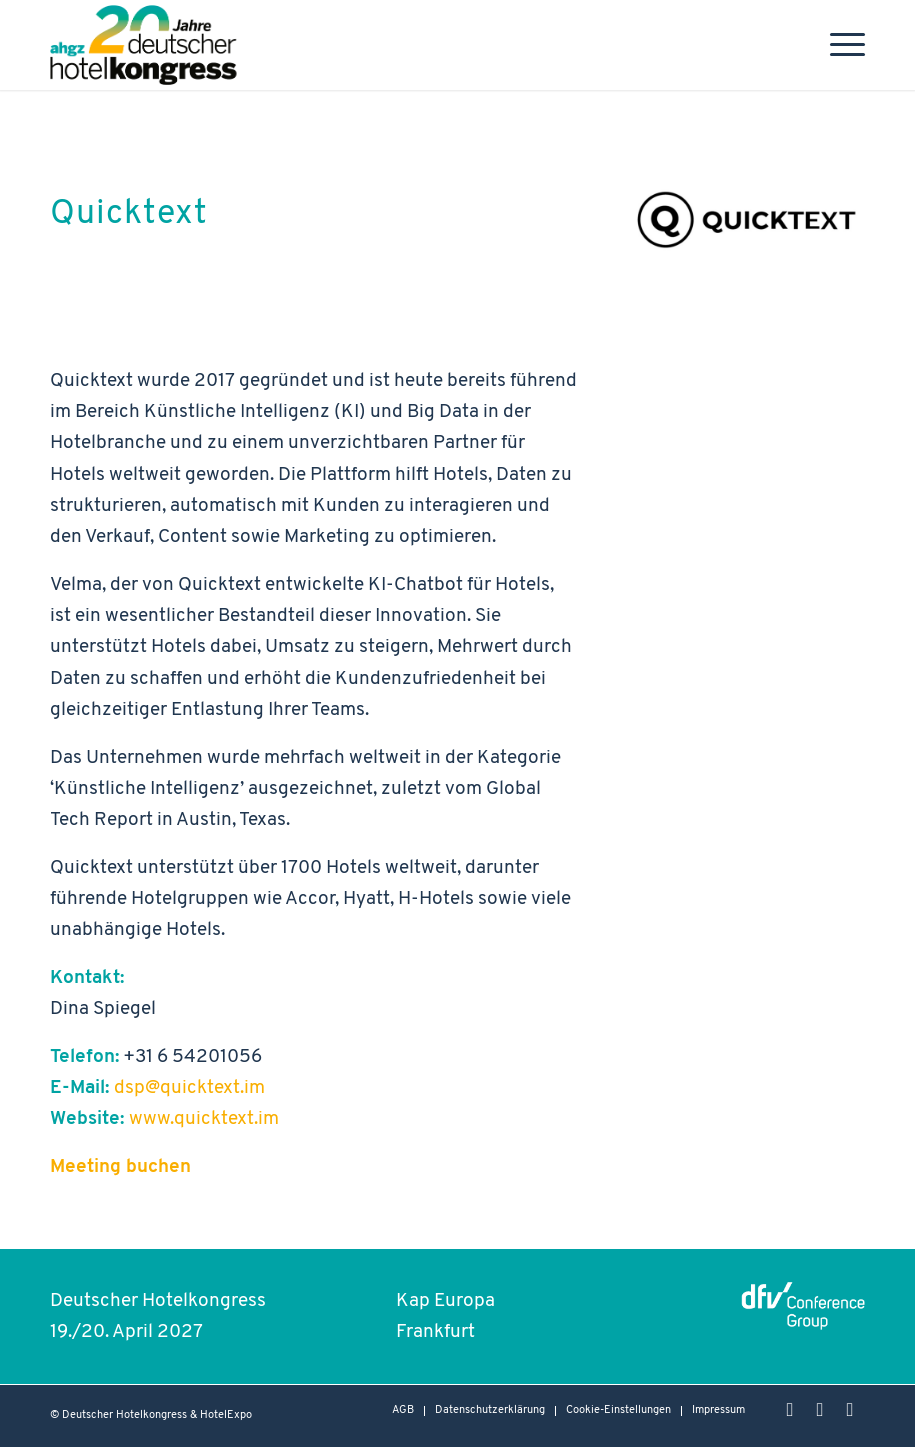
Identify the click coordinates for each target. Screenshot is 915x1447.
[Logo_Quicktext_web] (745, 219)
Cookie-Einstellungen (618, 1410)
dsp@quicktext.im (189, 1088)
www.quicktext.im (206, 1119)
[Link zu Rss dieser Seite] (850, 1410)
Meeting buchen (120, 1167)
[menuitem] (837, 45)
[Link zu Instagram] (790, 1410)
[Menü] (837, 45)
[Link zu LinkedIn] (820, 1410)
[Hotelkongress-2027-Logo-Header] (148, 45)
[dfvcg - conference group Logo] (803, 1304)
